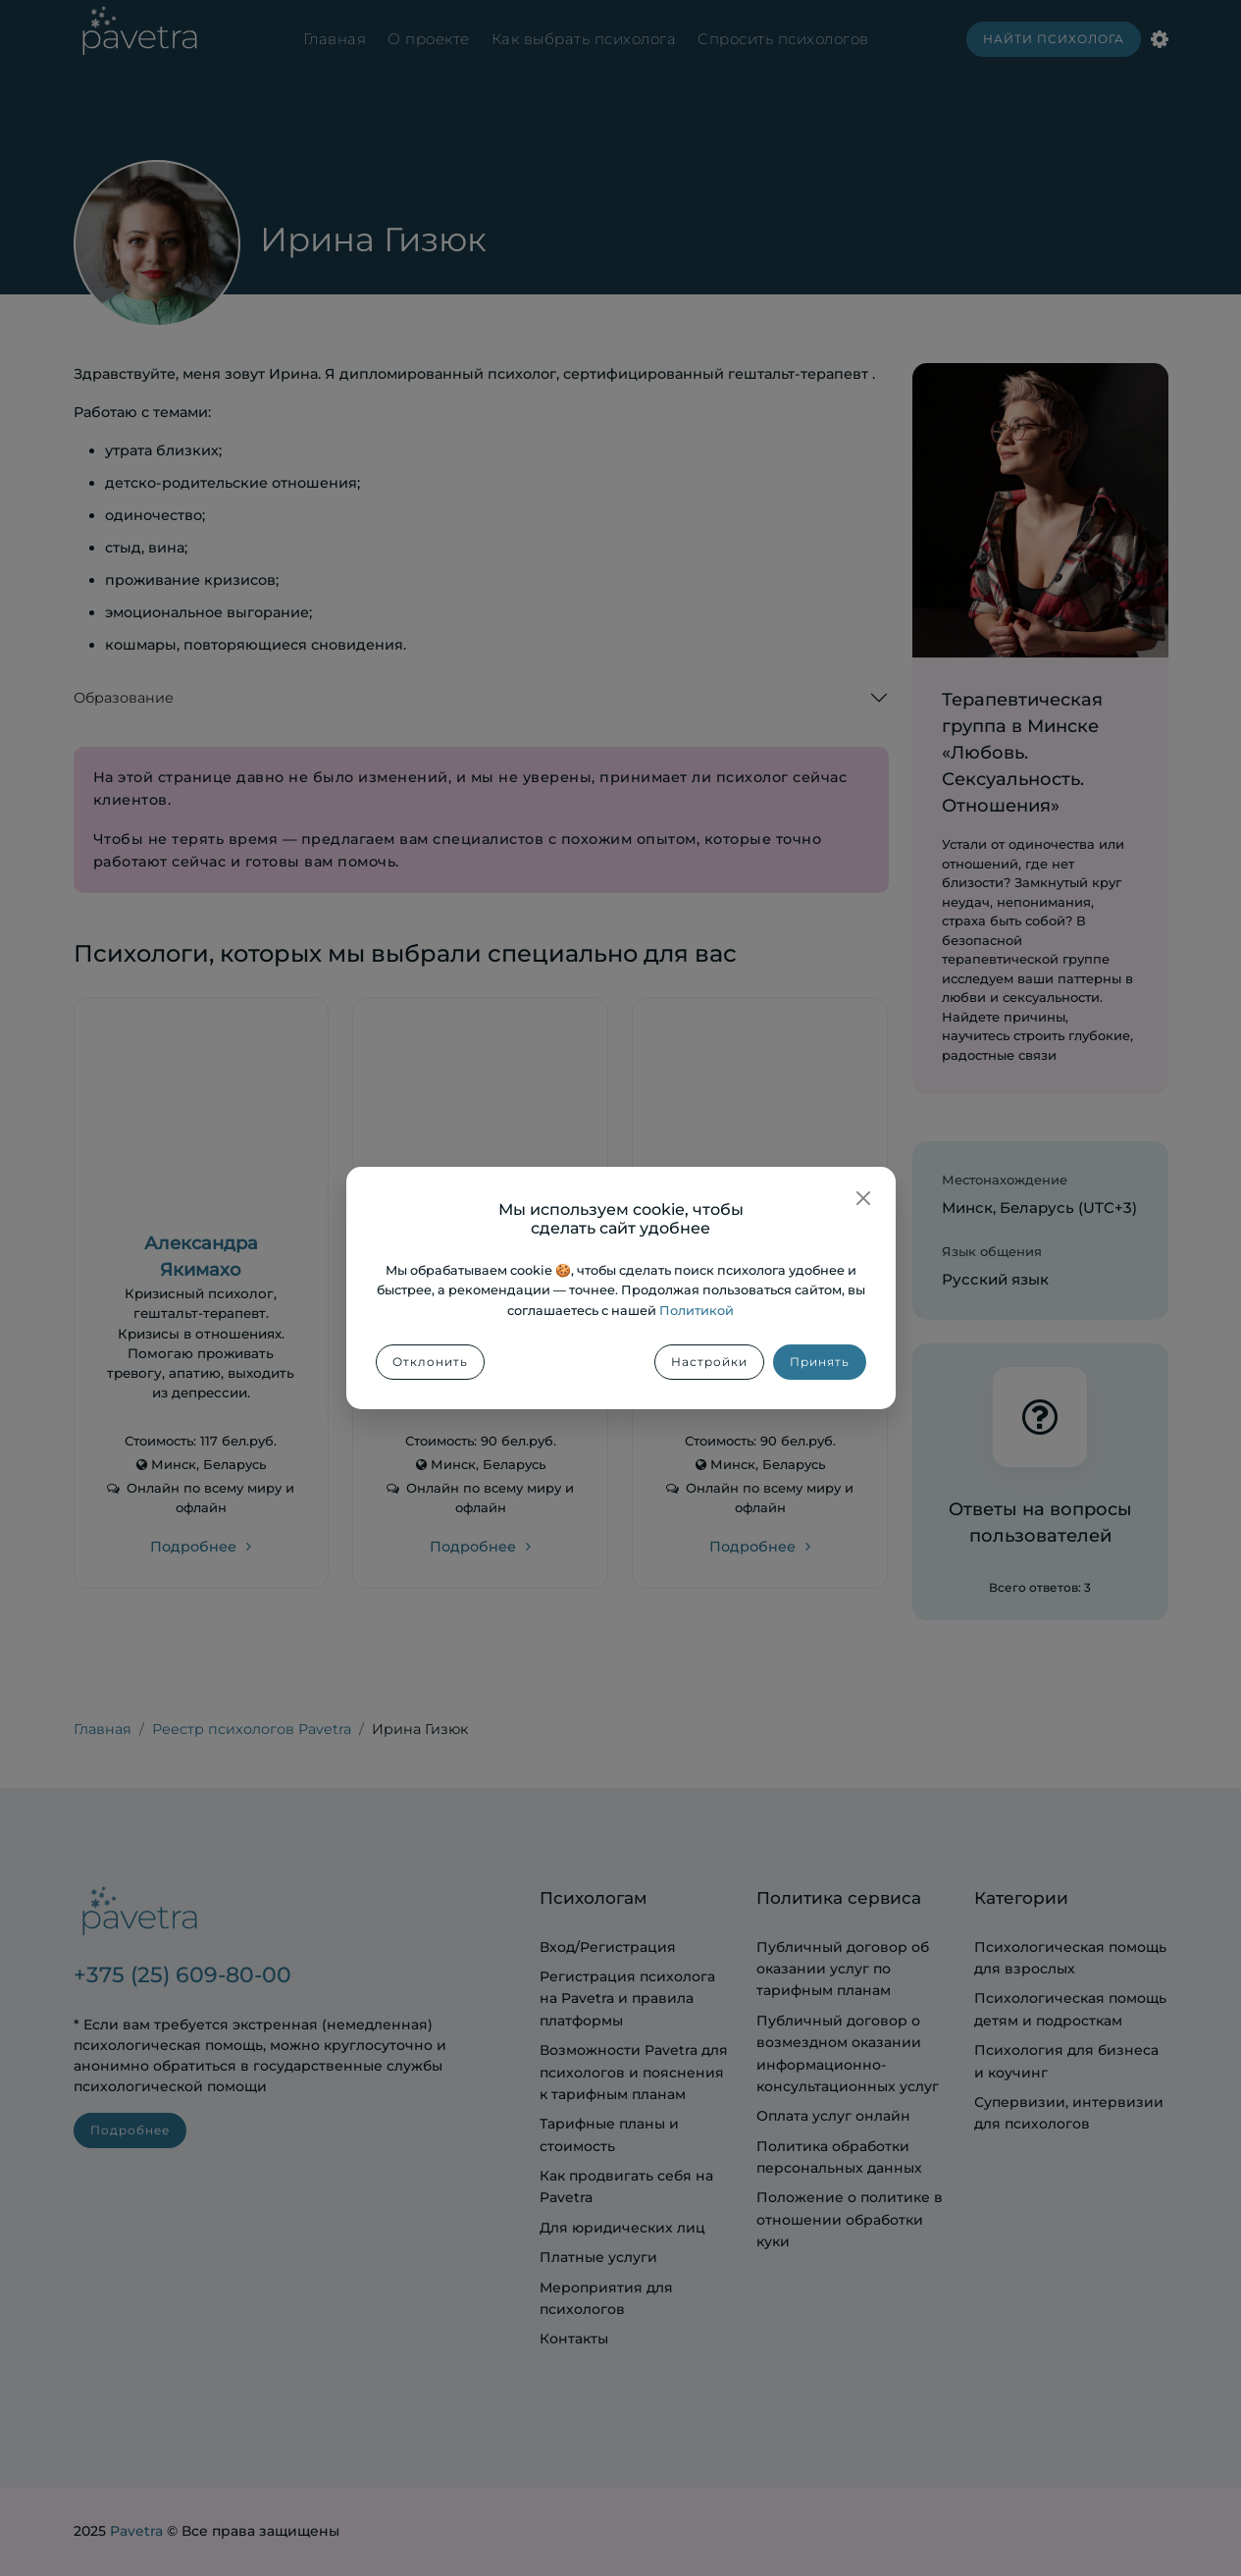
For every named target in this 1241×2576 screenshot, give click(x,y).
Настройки (709, 1361)
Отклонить (430, 1361)
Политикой (696, 1310)
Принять (820, 1361)
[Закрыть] (863, 1198)
